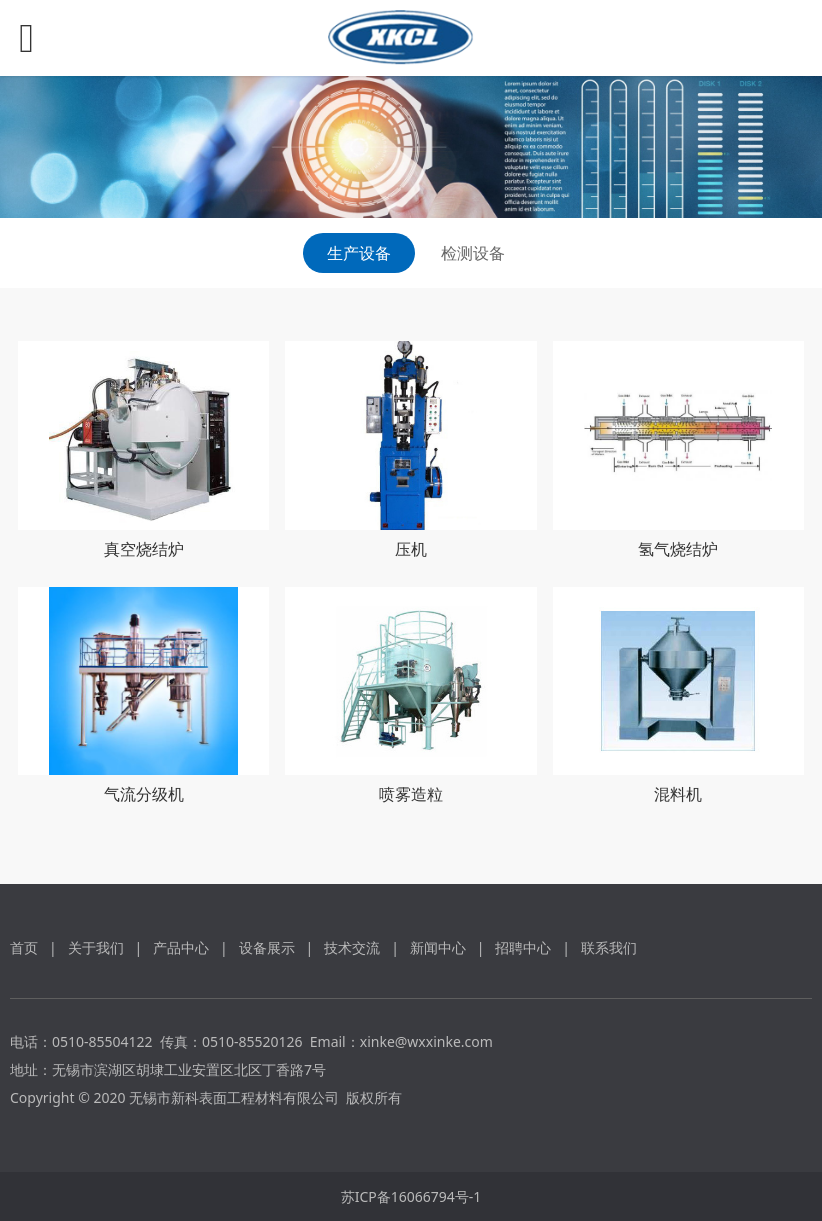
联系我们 (609, 947)
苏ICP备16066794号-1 (411, 1196)
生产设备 (359, 253)
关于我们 (96, 947)
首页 (24, 947)
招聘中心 (523, 947)
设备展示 (267, 947)
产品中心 (181, 947)
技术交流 (352, 947)
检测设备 (473, 253)
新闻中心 (438, 947)
